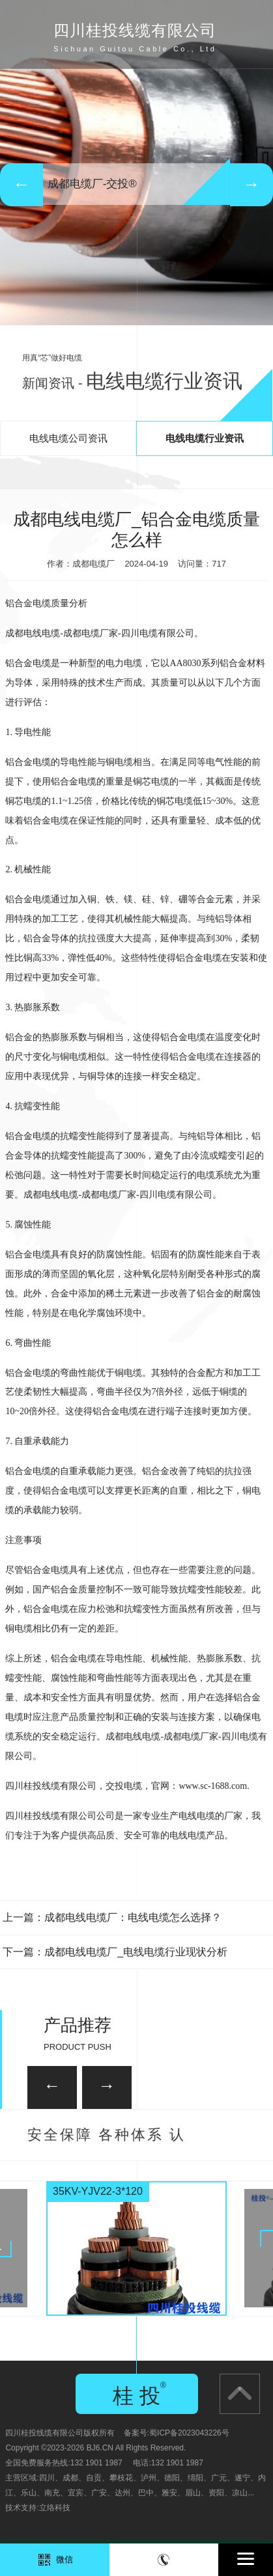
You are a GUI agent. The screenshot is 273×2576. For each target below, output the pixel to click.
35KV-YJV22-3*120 (98, 2191)
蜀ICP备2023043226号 (189, 2432)
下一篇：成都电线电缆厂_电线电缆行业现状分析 (115, 1951)
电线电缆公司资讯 (68, 438)
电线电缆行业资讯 (204, 438)
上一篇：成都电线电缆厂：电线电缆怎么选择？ (112, 1917)
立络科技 (54, 2507)
